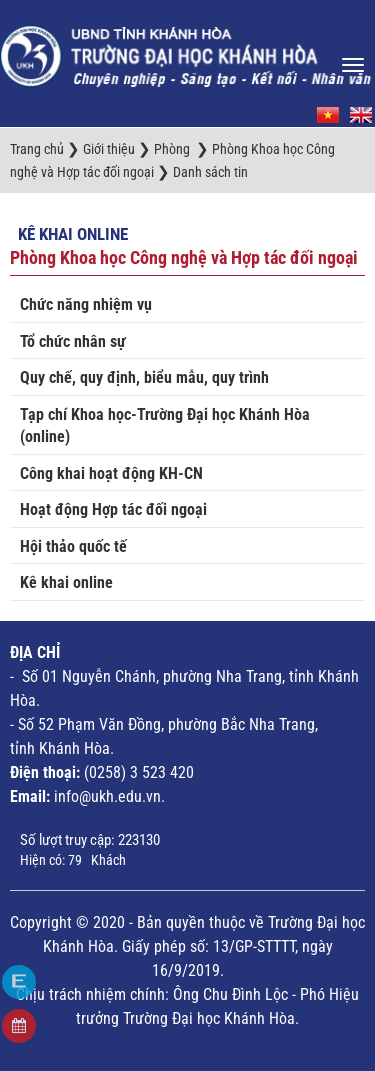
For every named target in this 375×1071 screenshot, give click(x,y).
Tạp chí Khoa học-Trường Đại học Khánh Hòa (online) (165, 426)
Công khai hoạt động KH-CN (111, 473)
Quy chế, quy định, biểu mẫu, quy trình (144, 377)
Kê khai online (73, 234)
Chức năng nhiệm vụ (86, 304)
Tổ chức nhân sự (73, 341)
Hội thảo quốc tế (73, 546)
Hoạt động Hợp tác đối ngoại (113, 509)
